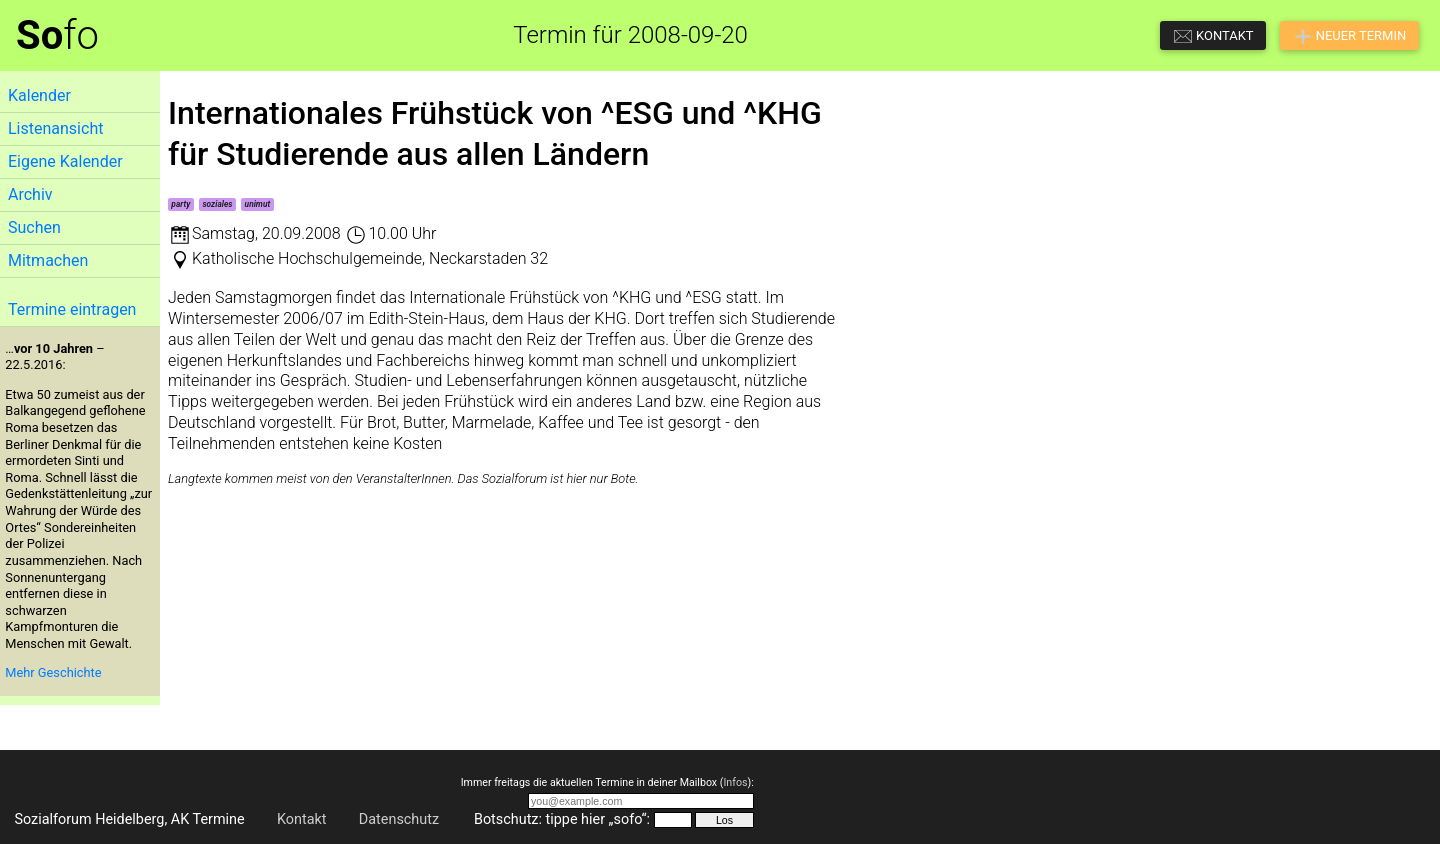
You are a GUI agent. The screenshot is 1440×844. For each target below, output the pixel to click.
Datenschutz (399, 819)
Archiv (30, 194)
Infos (735, 782)
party (180, 204)
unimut (258, 204)
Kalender (39, 95)
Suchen (34, 227)
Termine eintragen (72, 309)
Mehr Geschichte (53, 672)
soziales (217, 204)
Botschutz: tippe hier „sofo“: (562, 819)
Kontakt (302, 819)
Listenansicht (55, 128)
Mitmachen (48, 260)
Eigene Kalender (65, 161)
